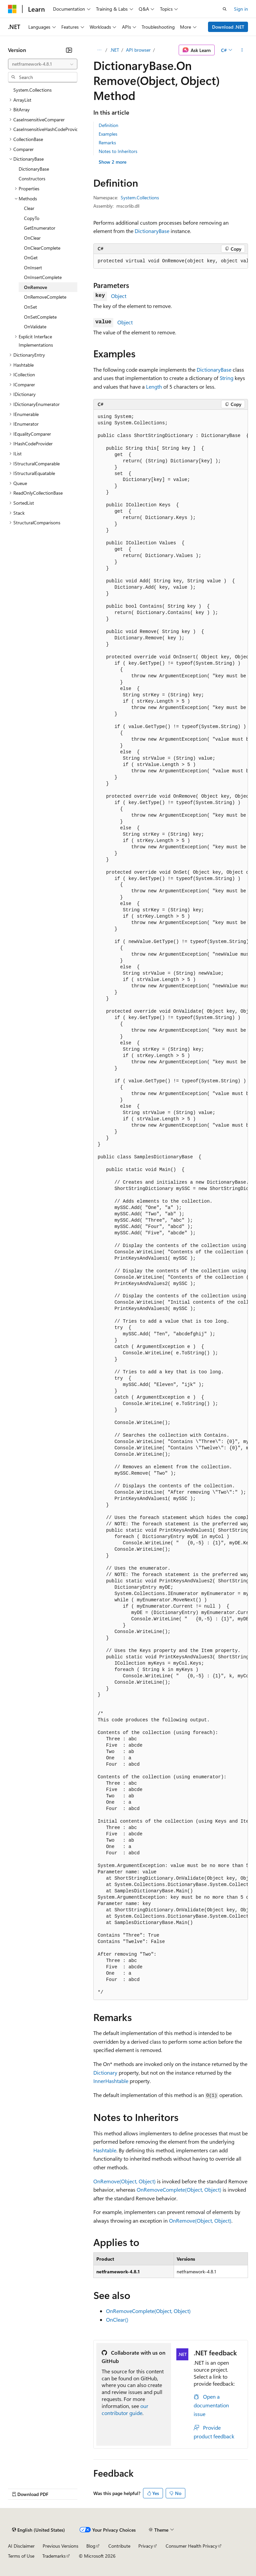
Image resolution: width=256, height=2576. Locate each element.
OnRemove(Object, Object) (124, 2181)
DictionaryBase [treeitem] (34, 169)
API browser (138, 50)
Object (118, 295)
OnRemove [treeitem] (35, 287)
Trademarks (54, 2556)
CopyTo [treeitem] (31, 218)
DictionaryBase (152, 230)
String (226, 377)
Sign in (241, 9)
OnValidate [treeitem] (35, 326)
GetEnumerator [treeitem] (39, 228)
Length (154, 386)
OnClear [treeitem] (32, 238)
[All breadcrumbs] (99, 50)
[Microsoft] (12, 9)
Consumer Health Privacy (191, 2546)
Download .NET (228, 27)
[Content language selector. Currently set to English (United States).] (38, 2529)
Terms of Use (21, 2556)
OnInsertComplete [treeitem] (43, 277)
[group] (170, 261)
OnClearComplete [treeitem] (42, 248)
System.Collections (140, 197)
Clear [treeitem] (29, 208)
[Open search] (224, 9)
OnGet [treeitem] (31, 257)
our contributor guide (125, 2409)
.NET (114, 50)
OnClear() (117, 2319)
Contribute (119, 2546)
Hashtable (104, 2150)
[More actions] (242, 50)
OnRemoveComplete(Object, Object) (179, 2189)
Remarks (107, 142)
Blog (90, 2546)
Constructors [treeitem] (32, 178)
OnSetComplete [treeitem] (40, 317)
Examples (108, 134)
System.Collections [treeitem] (32, 90)
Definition (108, 125)
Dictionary (105, 2072)
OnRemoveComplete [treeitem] (45, 297)
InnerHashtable (110, 2080)
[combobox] (42, 64)
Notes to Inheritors (118, 151)
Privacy (145, 2546)
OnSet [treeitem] (30, 307)
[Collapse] (69, 50)
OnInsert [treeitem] (33, 267)
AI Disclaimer (21, 2546)
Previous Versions (60, 2546)
